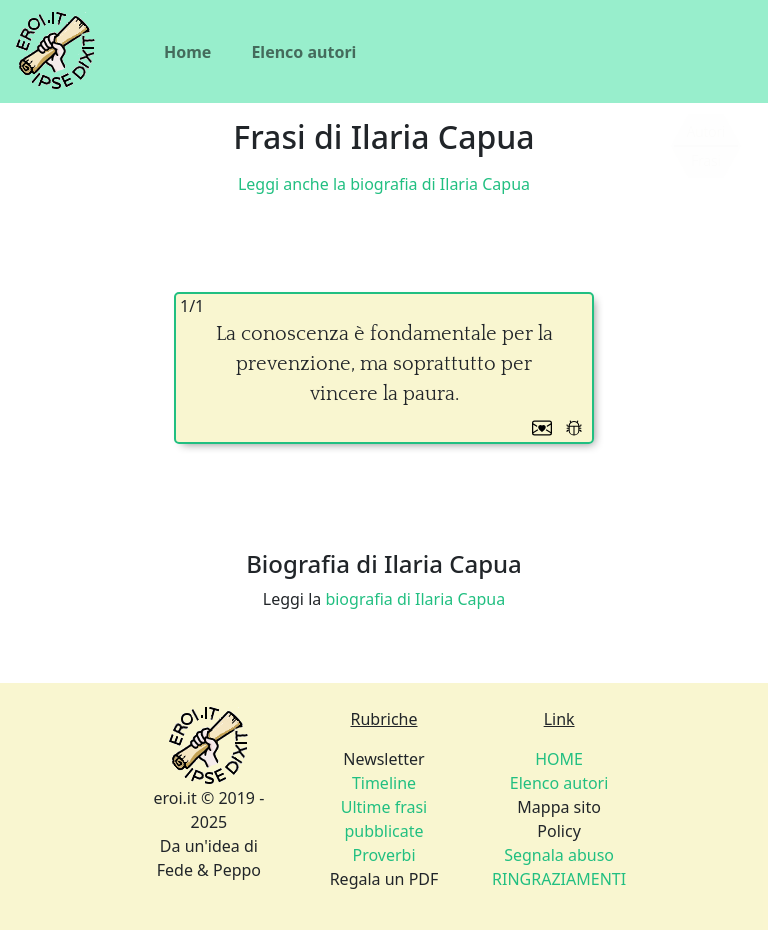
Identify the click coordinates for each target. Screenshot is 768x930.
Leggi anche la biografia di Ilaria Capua (384, 184)
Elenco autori (303, 52)
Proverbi (383, 855)
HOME (559, 759)
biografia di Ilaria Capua (415, 599)
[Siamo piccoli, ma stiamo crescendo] (706, 146)
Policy (559, 855)
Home (187, 52)
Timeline (384, 783)
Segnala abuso (559, 855)
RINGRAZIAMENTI (559, 879)
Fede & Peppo (209, 870)
